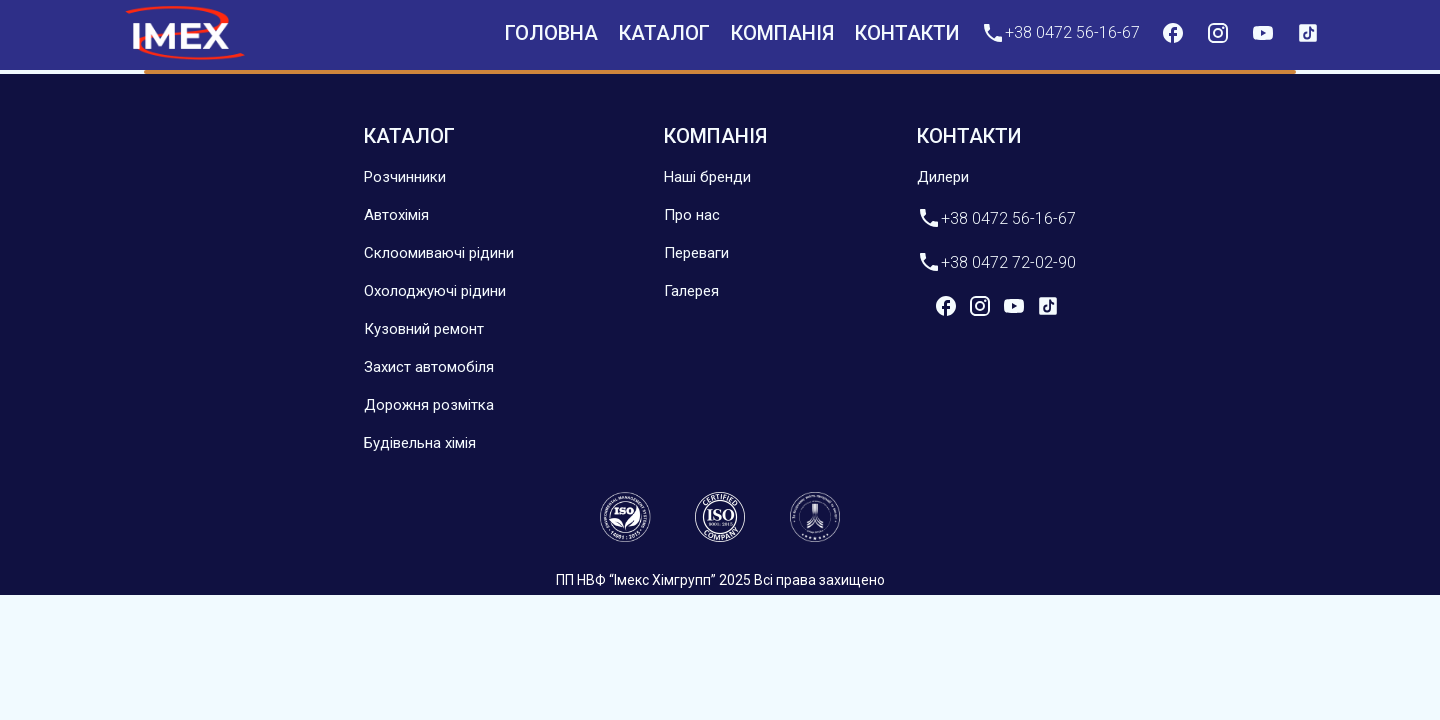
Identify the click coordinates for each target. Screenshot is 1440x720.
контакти (907, 33)
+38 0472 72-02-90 (996, 262)
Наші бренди (707, 177)
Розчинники (405, 177)
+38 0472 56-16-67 (1060, 33)
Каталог (664, 33)
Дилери (943, 177)
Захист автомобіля (429, 367)
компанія (782, 33)
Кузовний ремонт (424, 329)
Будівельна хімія (420, 443)
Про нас (692, 215)
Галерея (691, 291)
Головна (551, 33)
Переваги (696, 253)
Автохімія (396, 215)
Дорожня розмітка (429, 405)
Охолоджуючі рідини (435, 291)
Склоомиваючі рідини (439, 253)
